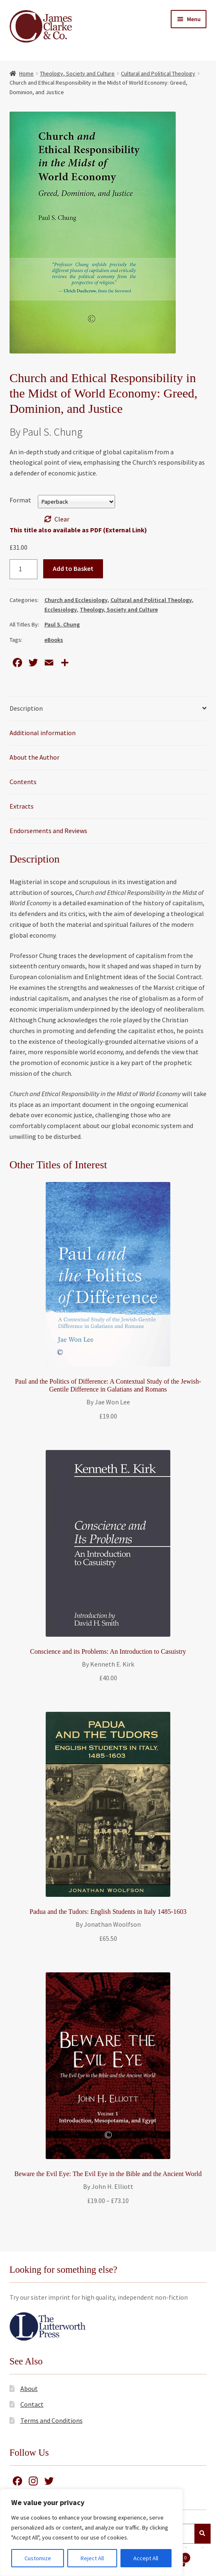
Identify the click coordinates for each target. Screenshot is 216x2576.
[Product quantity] (24, 569)
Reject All (92, 2558)
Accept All (145, 2558)
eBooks (53, 639)
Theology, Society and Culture (77, 73)
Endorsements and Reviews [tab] (48, 830)
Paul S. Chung (62, 624)
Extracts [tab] (22, 806)
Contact (32, 2404)
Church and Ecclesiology (76, 600)
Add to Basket (73, 568)
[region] (91, 2532)
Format (20, 500)
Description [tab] (26, 708)
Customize (38, 2558)
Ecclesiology (60, 609)
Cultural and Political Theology (158, 73)
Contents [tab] (23, 781)
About (29, 2388)
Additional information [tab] (43, 733)
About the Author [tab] (34, 757)
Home (26, 73)
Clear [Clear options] (61, 519)
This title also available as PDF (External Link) (78, 530)
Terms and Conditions (51, 2420)
